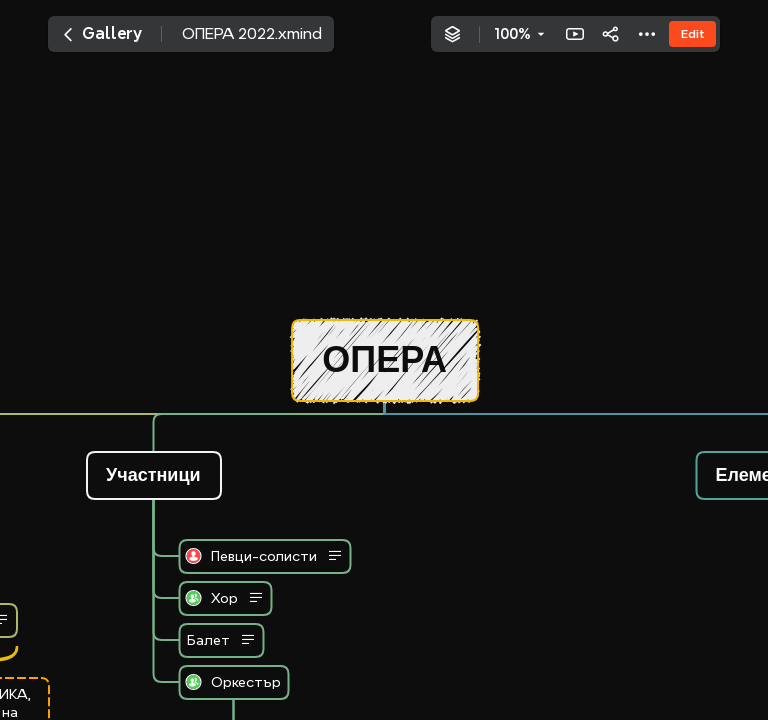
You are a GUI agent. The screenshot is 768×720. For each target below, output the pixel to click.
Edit (692, 33)
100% (512, 34)
